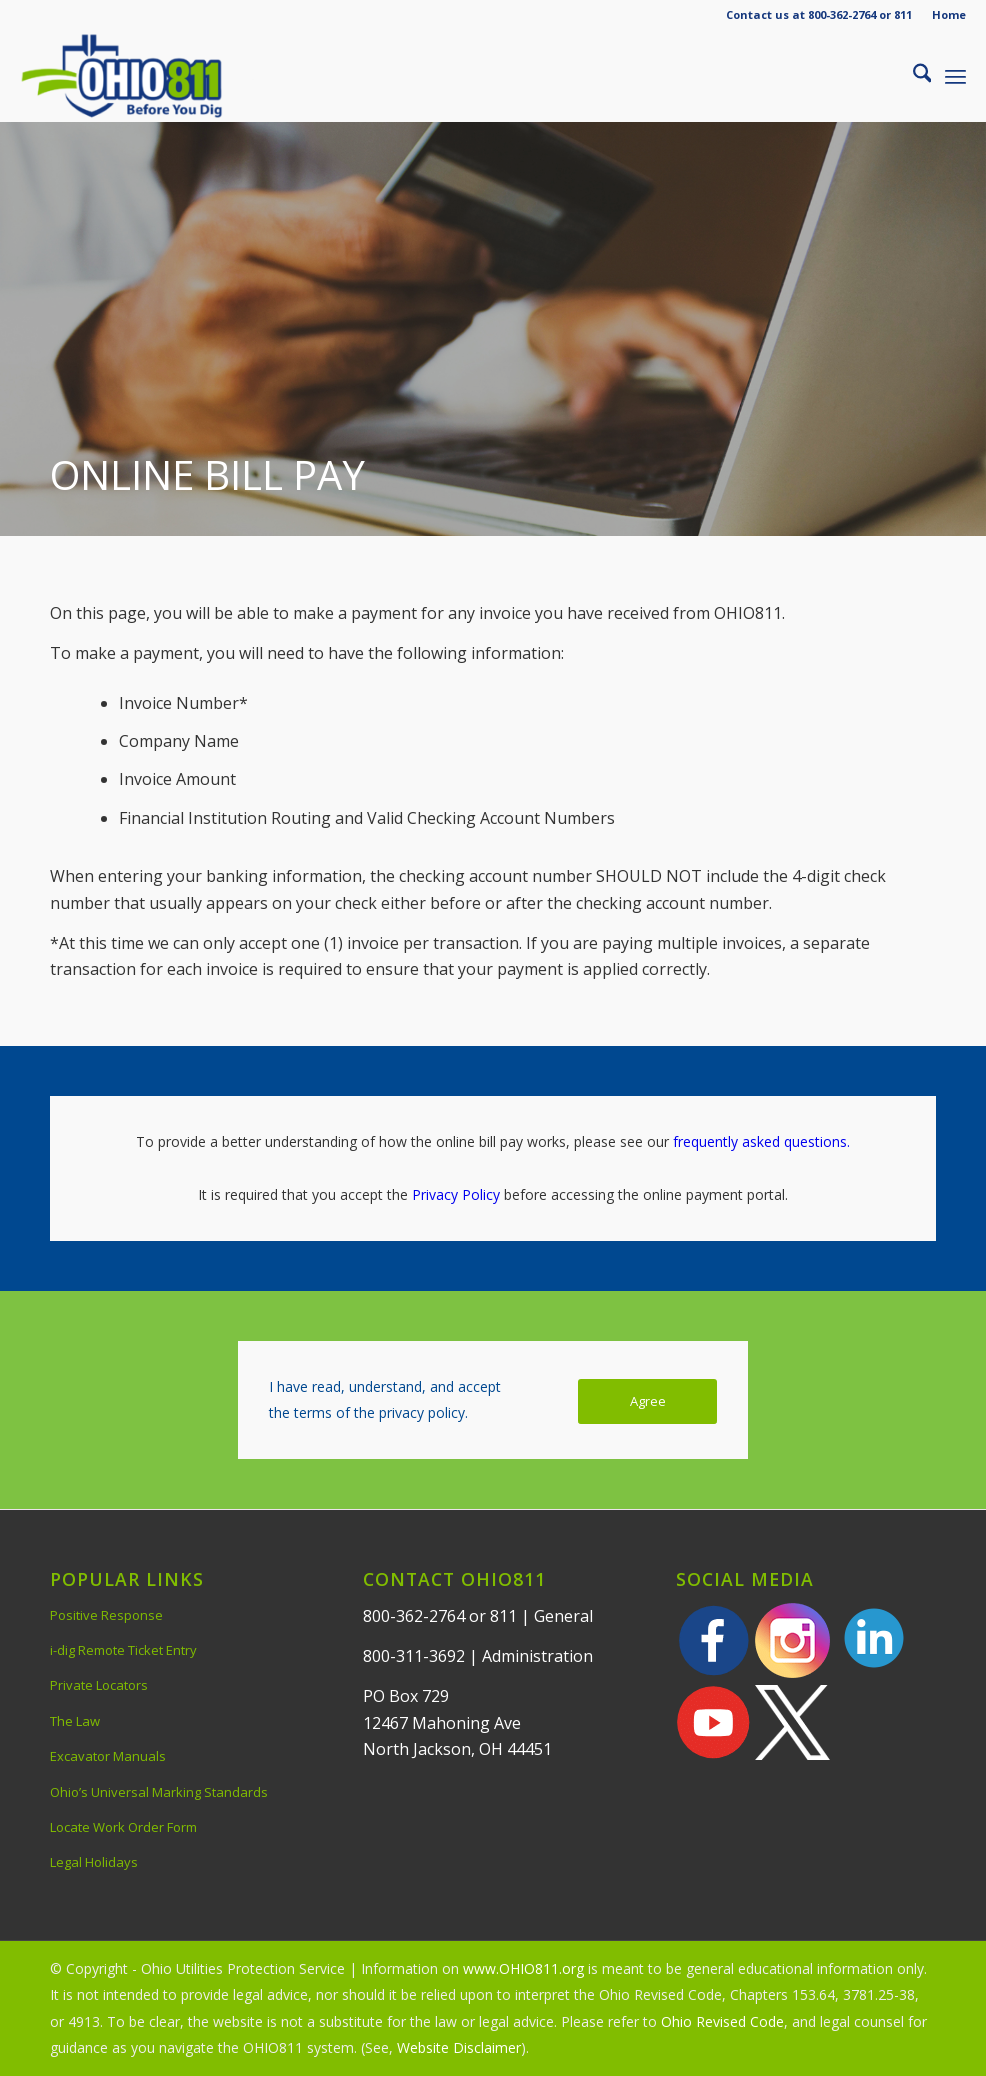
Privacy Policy (456, 1194)
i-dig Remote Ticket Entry (123, 1650)
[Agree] (647, 1401)
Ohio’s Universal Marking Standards (159, 1792)
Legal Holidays (94, 1862)
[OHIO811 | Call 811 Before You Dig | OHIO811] (148, 76)
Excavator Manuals (108, 1756)
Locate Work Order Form (123, 1827)
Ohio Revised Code (722, 2021)
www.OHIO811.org (523, 1968)
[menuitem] (944, 15)
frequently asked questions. (761, 1141)
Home (949, 14)
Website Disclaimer (459, 2047)
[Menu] (955, 76)
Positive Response (106, 1615)
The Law (75, 1721)
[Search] (912, 76)
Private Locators (99, 1685)
